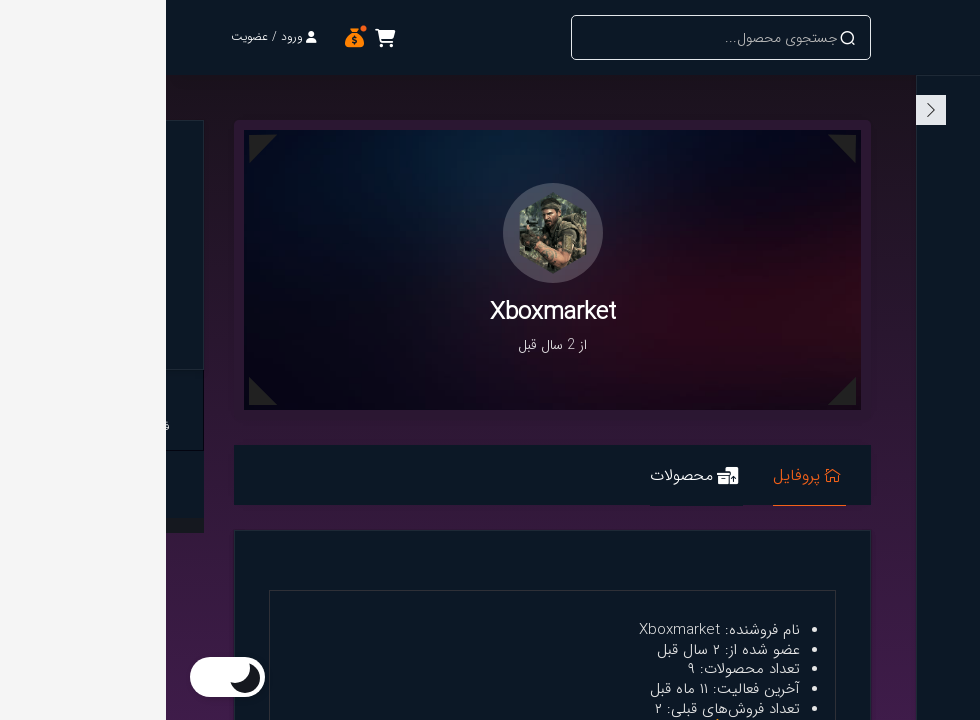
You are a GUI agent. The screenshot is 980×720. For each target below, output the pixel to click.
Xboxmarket (116, 308)
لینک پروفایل (116, 484)
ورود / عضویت (108, 36)
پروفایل (641, 477)
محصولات (528, 477)
